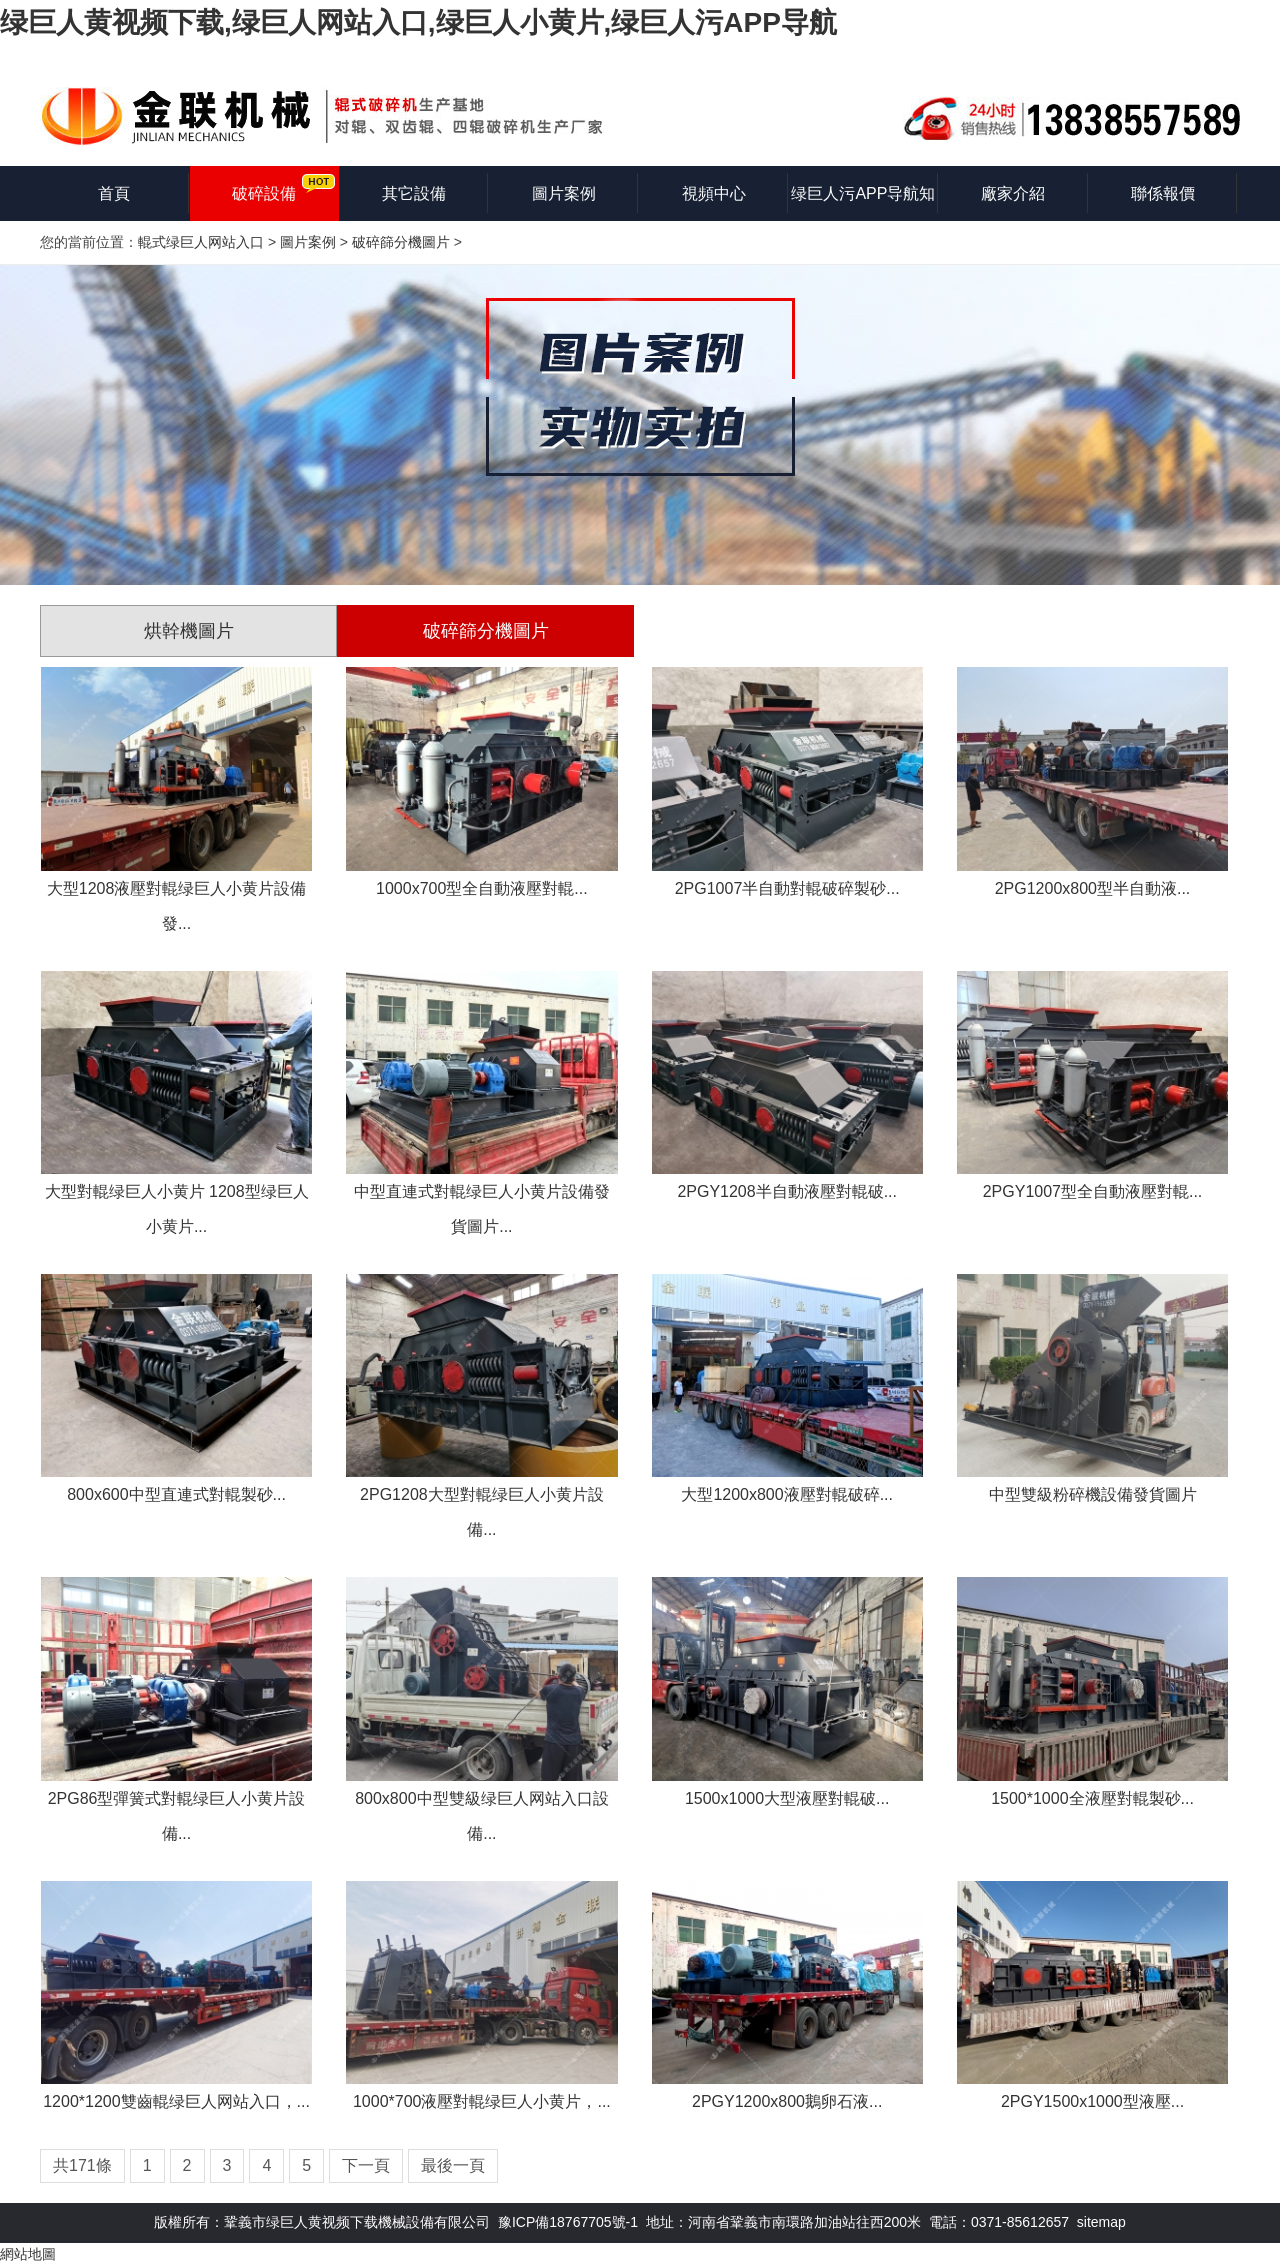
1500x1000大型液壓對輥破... (787, 1798)
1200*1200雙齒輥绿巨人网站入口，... (176, 2101)
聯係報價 (1163, 193)
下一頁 (366, 2165)
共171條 (82, 2165)
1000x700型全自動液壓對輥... (482, 888)
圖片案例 (564, 193)
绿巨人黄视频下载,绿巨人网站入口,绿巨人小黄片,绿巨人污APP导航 (418, 22)
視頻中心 (714, 193)
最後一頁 (453, 2165)
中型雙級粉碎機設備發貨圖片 (1093, 1494)
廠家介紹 (1013, 193)
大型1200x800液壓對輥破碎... (787, 1494)
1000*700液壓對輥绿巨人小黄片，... (482, 2101)
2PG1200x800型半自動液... (1093, 888)
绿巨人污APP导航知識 (863, 203)
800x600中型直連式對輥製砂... (176, 1494)
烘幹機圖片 (189, 631)
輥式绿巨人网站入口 (201, 242)
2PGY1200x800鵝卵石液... (787, 2101)
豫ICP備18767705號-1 (568, 2222)
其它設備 (414, 193)
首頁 (114, 193)
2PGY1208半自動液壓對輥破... (787, 1191)
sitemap (1101, 2222)
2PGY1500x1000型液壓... (1092, 2101)
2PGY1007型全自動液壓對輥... (1093, 1191)
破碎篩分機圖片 (401, 242)
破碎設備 (264, 193)
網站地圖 (28, 2254)
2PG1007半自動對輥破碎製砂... (787, 888)
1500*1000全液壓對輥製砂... (1092, 1798)
